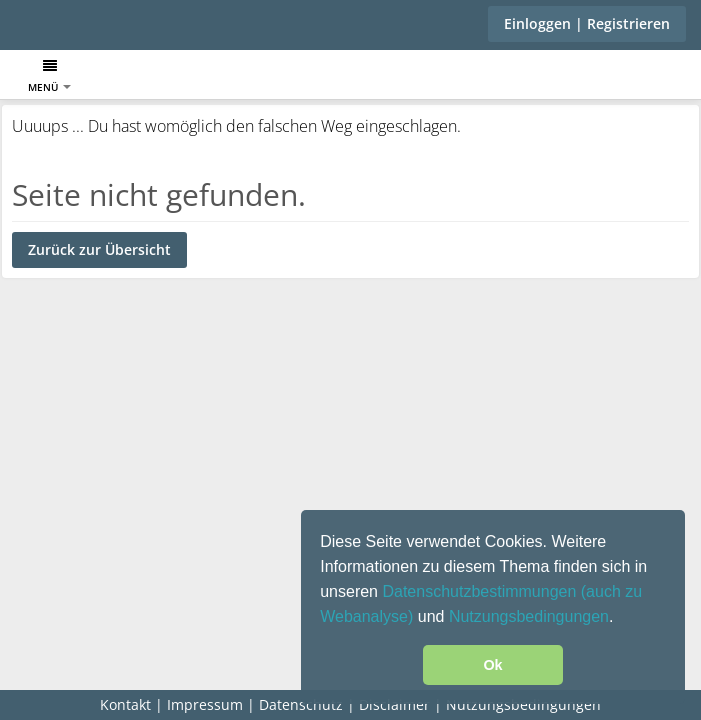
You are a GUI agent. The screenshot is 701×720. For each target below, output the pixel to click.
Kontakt (125, 704)
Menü (49, 76)
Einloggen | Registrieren (587, 23)
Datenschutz (301, 704)
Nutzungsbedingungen (529, 616)
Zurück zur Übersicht (99, 249)
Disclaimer (394, 704)
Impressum (205, 704)
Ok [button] (492, 665)
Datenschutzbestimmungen (481, 591)
